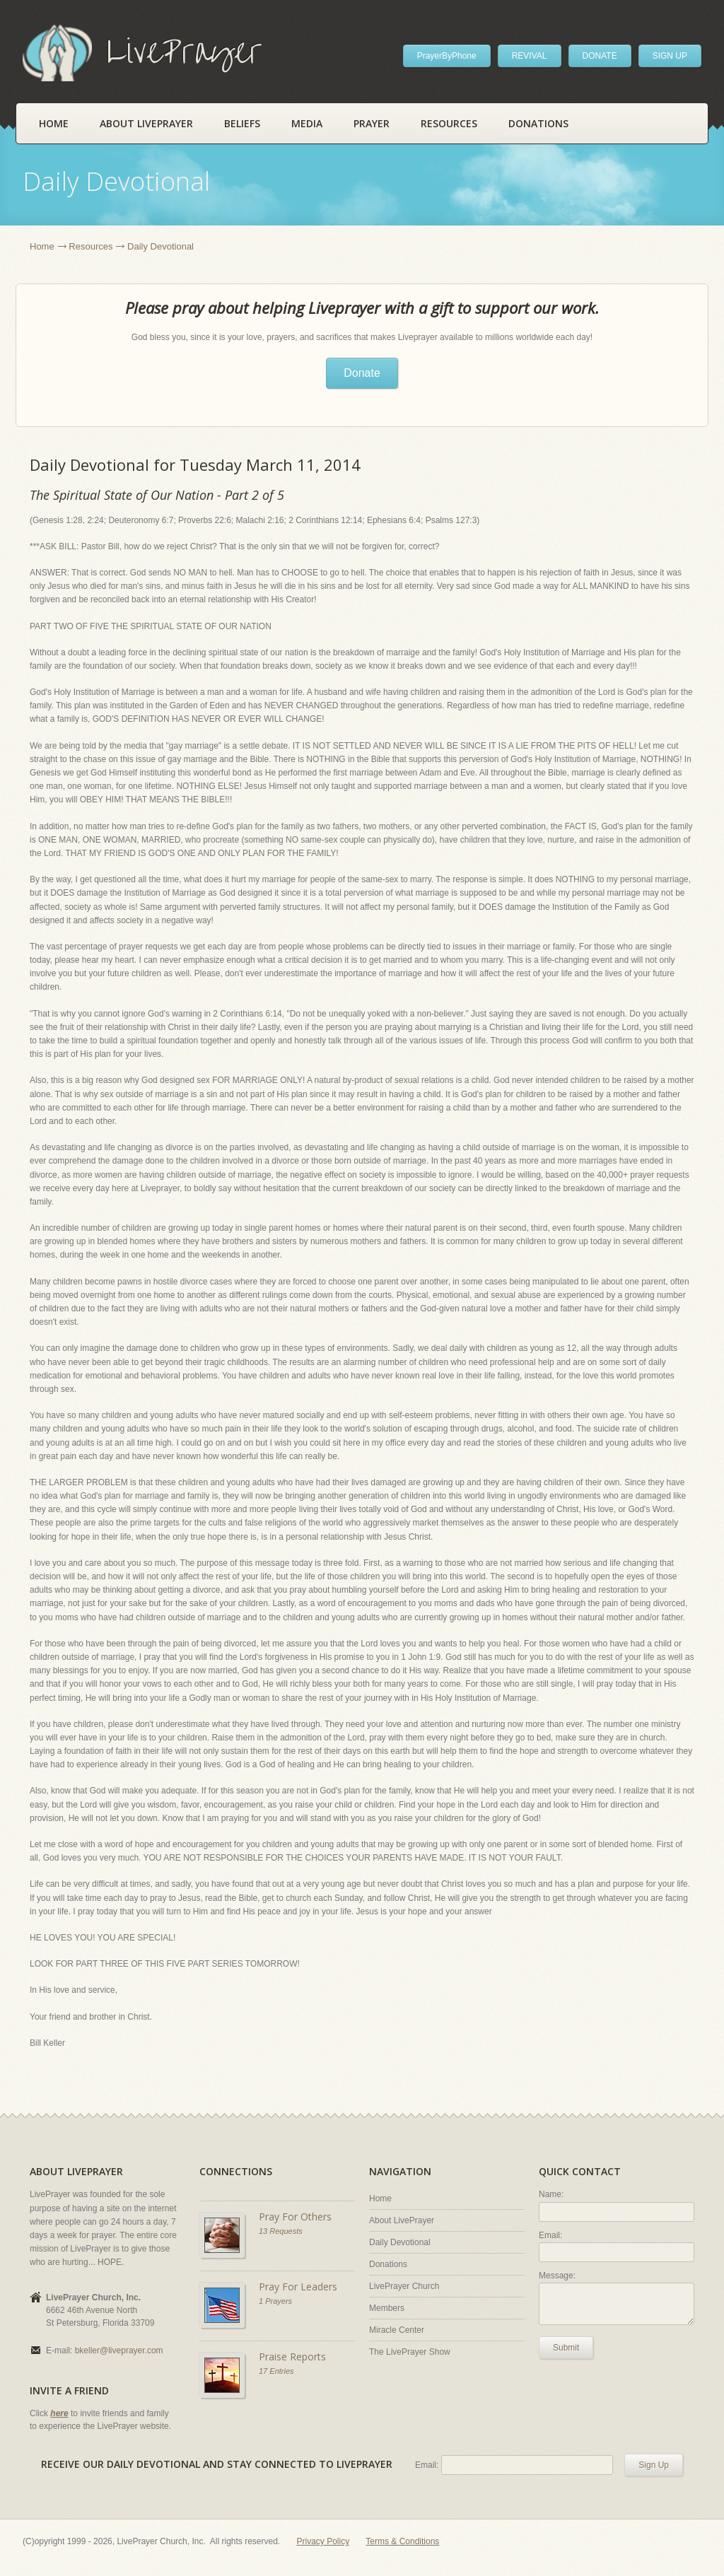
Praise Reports (292, 2356)
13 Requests (281, 2231)
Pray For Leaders (298, 2286)
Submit (566, 2348)
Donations (538, 123)
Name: (551, 2194)
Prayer (372, 123)
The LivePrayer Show (409, 2352)
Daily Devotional (400, 2242)
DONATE (600, 56)
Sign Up (653, 2465)
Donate (362, 373)
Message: (557, 2276)
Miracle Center (396, 2330)
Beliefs (242, 123)
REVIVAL (529, 56)
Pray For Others (295, 2216)
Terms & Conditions (402, 2541)
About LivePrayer (146, 123)
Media (306, 123)
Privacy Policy (323, 2541)
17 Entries (276, 2371)
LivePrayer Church (404, 2286)
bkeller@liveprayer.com (119, 2350)
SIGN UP (670, 56)
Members (386, 2308)
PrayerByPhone (447, 56)
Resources (449, 123)
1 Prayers (275, 2301)
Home (54, 123)
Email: (550, 2235)
